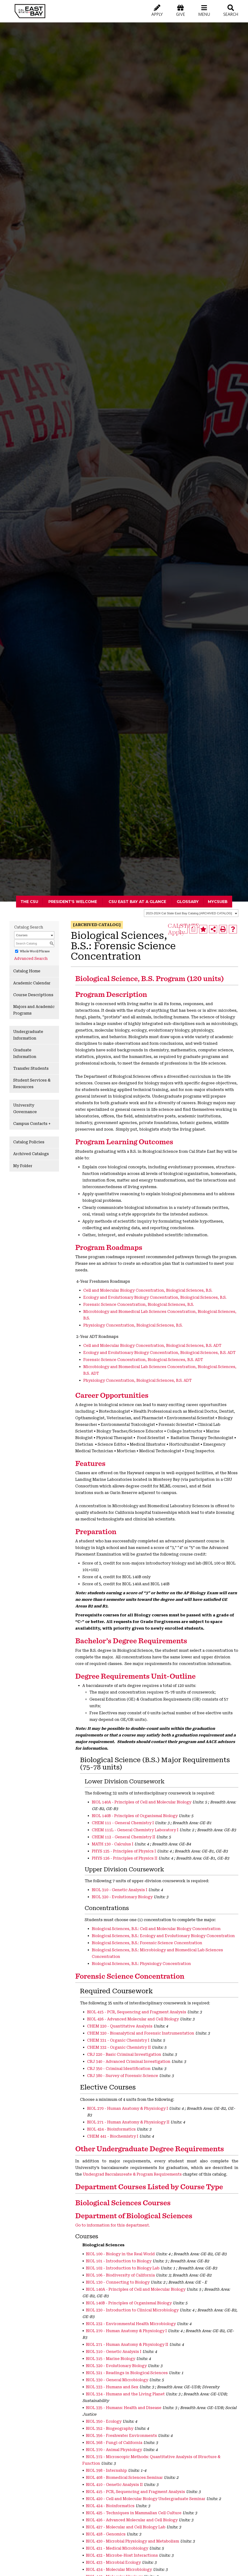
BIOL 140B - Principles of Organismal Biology (129, 2303)
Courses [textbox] (21, 935)
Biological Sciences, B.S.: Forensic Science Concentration (147, 1943)
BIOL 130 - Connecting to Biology (118, 2282)
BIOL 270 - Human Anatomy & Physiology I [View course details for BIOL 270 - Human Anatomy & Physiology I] (127, 2108)
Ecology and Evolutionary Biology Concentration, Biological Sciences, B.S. (155, 1297)
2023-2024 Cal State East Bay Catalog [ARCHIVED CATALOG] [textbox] (189, 913)
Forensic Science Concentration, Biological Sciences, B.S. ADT (143, 1359)
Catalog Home (26, 971)
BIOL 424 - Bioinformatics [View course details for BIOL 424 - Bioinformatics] (111, 2129)
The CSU (29, 901)
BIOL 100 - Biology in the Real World (120, 2254)
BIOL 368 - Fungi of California (114, 2442)
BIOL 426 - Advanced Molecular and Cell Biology (132, 2520)
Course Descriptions (33, 995)
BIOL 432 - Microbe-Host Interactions (122, 2555)
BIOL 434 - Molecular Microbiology (119, 2569)
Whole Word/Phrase (35, 951)
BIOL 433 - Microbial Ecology (113, 2562)
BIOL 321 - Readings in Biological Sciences (127, 2373)
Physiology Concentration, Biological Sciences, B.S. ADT (137, 1380)
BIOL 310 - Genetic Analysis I (113, 2351)
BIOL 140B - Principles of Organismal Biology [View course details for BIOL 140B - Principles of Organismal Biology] (135, 1816)
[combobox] (191, 913)
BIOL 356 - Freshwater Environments (121, 2435)
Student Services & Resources (31, 1083)
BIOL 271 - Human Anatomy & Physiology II (127, 2344)
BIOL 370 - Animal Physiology (114, 2449)
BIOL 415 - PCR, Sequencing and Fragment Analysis (135, 2491)
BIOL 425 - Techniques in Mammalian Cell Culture (133, 2513)
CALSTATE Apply (183, 929)
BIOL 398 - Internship (106, 2470)
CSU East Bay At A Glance (137, 901)
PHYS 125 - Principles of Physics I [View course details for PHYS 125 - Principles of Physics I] (124, 1851)
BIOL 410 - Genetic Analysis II (114, 2484)
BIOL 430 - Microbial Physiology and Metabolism (132, 2541)
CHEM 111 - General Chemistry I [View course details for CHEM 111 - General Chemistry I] (123, 1823)
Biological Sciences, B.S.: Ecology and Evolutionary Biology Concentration (163, 1936)
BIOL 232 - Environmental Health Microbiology (131, 2324)
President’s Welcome (72, 901)
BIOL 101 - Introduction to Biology (118, 2261)
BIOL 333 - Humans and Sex (112, 2387)
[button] (204, 12)
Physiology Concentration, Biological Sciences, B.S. (133, 1325)
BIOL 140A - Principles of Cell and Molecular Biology (135, 2289)
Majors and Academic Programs (34, 1009)
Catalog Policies (28, 1142)
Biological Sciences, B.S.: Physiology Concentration (141, 1963)
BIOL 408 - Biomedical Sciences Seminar (124, 2477)
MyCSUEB (217, 901)
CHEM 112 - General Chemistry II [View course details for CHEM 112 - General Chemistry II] (123, 1837)
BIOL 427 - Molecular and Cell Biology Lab (125, 2527)
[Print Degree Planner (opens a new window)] (193, 929)
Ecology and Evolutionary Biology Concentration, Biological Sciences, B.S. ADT (159, 1352)
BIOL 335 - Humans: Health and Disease (123, 2407)
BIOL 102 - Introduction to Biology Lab (123, 2268)
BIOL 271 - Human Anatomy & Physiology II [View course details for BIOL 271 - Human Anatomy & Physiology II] (128, 2122)
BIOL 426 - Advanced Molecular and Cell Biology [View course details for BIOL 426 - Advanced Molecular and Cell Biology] (133, 2019)
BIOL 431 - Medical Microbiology (117, 2548)
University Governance (25, 1108)
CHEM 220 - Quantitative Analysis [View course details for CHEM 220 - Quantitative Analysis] (119, 2026)
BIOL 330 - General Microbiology (117, 2380)
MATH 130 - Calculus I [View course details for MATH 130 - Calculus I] (112, 1844)
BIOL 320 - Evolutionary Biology (116, 2366)
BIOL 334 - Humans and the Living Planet (125, 2394)
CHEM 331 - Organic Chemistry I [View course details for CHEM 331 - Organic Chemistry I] (118, 2040)
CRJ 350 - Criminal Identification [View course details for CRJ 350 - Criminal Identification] (119, 2068)
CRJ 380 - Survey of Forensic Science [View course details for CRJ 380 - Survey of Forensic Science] (122, 2075)
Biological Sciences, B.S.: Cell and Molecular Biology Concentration (156, 1929)
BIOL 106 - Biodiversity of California (120, 2275)
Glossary (188, 901)
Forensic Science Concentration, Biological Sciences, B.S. (138, 1304)
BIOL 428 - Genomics (106, 2534)
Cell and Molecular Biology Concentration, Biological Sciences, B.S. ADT (152, 1345)
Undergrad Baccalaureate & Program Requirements (132, 2174)
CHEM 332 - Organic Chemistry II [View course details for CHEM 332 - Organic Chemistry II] (119, 2047)
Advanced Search (31, 958)
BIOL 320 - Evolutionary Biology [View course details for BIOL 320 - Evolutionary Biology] (122, 1897)
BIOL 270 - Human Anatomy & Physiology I (126, 2331)
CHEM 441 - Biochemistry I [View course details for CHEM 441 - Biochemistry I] (112, 2136)
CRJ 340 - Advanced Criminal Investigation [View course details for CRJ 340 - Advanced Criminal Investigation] (128, 2061)
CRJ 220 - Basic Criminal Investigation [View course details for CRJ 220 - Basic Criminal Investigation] (124, 2054)
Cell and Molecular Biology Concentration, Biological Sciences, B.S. (147, 1290)
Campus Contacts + (31, 1123)
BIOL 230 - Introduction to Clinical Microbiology (132, 2310)
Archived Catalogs (31, 1154)
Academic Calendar (31, 983)
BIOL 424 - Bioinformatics (110, 2506)
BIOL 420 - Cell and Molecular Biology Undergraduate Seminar (145, 2499)
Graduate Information (24, 1053)
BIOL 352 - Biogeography (109, 2428)
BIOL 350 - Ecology (104, 2421)
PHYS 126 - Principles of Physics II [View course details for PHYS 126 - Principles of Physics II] (124, 1858)
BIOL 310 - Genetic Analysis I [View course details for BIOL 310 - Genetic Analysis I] (119, 1890)
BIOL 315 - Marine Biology (110, 2358)
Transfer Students (31, 1068)
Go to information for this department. (112, 2225)
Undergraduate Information (28, 1034)
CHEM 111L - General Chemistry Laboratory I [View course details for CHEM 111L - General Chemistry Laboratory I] (135, 1830)
